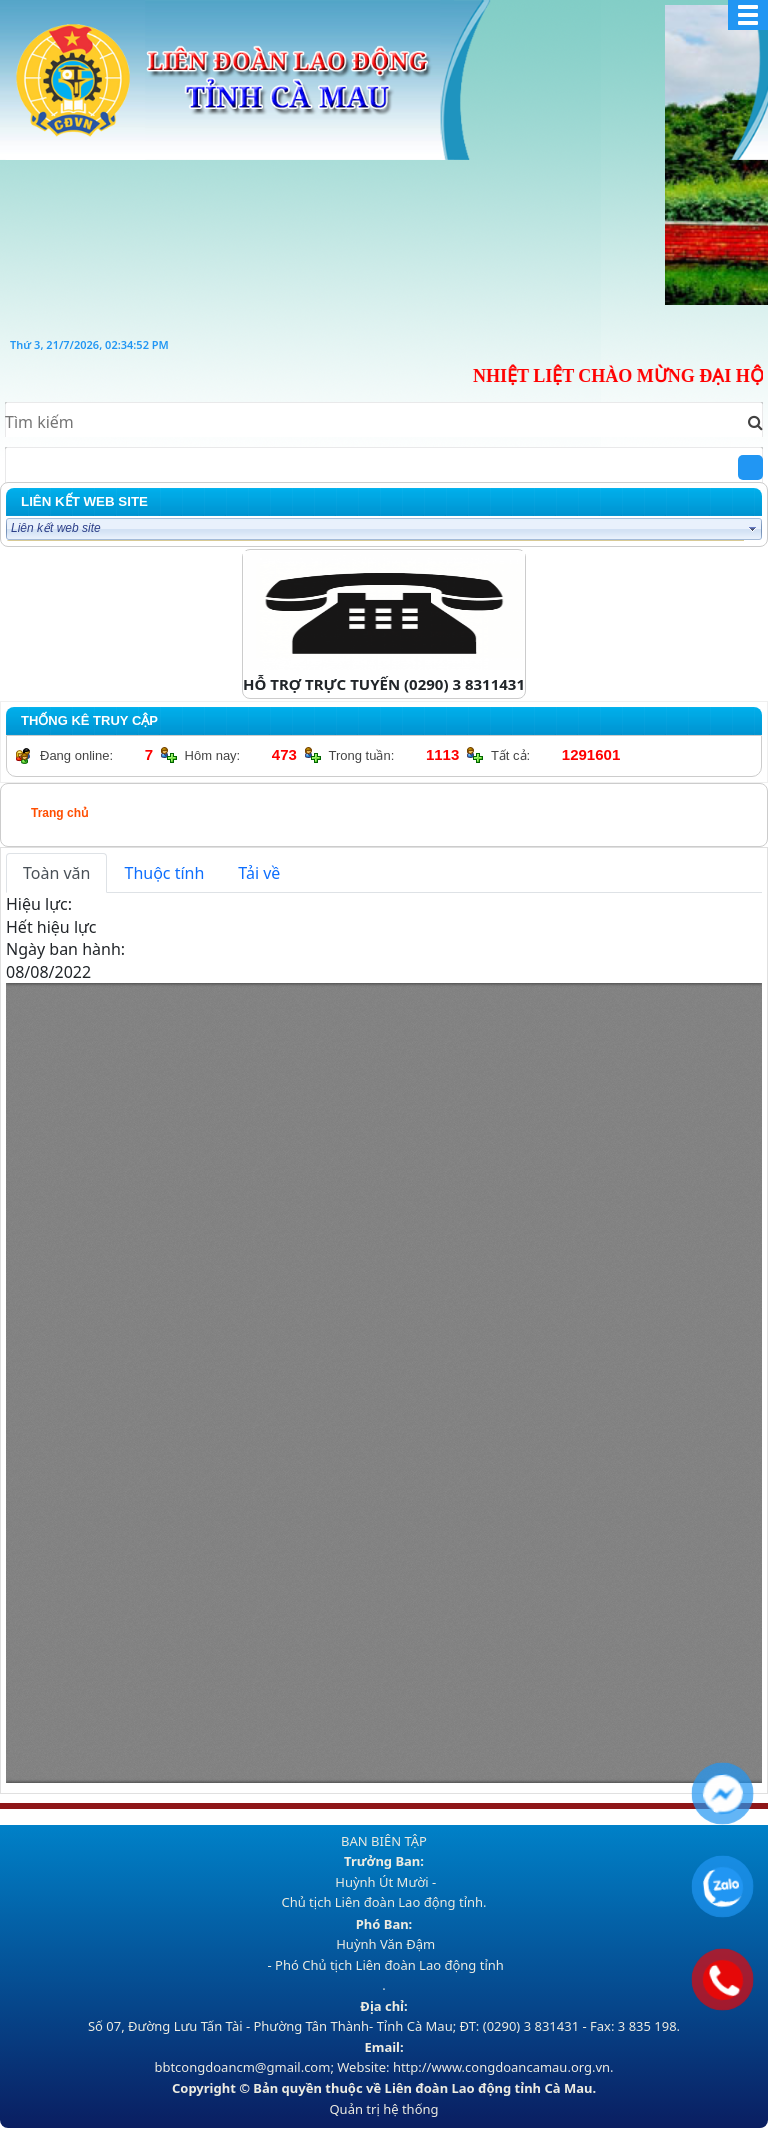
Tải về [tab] (259, 873)
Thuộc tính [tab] (164, 873)
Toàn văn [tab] (56, 873)
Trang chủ (59, 813)
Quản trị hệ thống (383, 2109)
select (753, 529)
